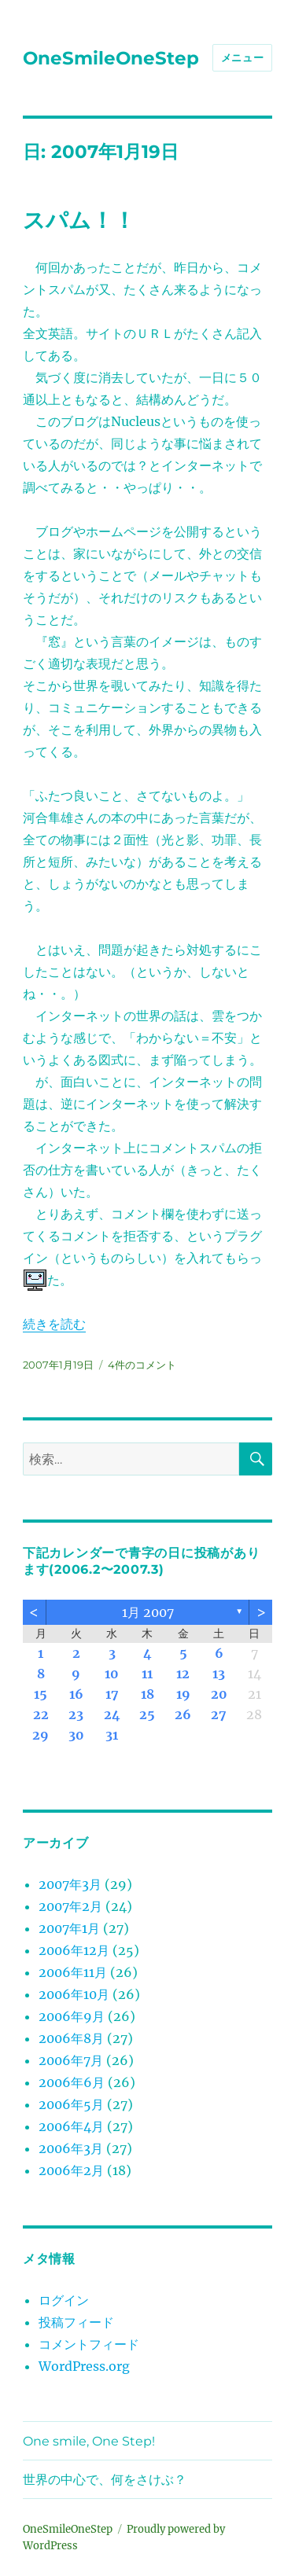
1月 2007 (148, 1612)
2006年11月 (73, 1972)
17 (112, 1694)
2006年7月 (71, 2060)
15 (40, 1694)
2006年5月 (71, 2104)
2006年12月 (74, 1950)
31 (111, 1735)
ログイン (64, 2300)
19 (183, 1694)
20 (219, 1694)
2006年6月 (72, 2082)
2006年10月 (74, 1994)
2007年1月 (69, 1928)
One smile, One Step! (89, 2441)
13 (218, 1673)
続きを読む (54, 1324)
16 (76, 1694)
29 (40, 1735)
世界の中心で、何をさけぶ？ (104, 2479)
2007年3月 (70, 1884)
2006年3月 (71, 2148)
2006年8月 (71, 2038)
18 (147, 1694)
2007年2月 (70, 1906)
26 (183, 1714)
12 (183, 1673)
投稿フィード (76, 2322)
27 (219, 1714)
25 (147, 1714)
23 (75, 1714)
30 (76, 1735)
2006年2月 (71, 2170)
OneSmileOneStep (111, 58)
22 (41, 1714)
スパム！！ (79, 220)
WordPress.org (84, 2366)
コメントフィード (89, 2344)
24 (112, 1714)
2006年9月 (72, 2016)
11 (147, 1673)
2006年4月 (71, 2126)
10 (112, 1673)
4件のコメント (142, 1364)
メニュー (242, 57)
